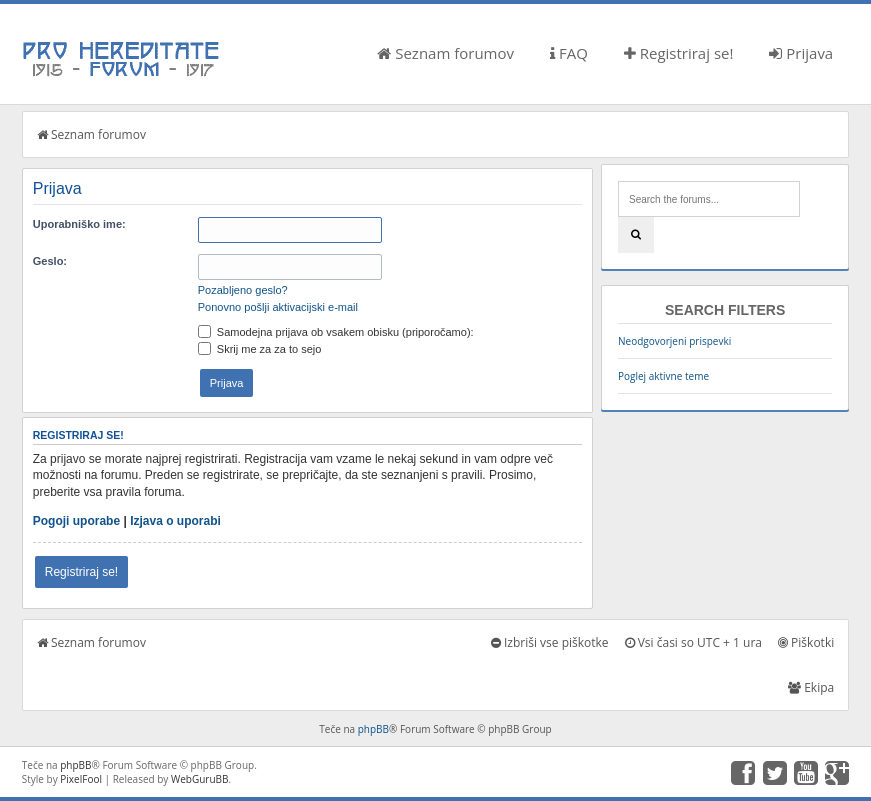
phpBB (373, 729)
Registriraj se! (679, 53)
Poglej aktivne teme (663, 376)
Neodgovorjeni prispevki (674, 341)
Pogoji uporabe (76, 521)
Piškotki (806, 642)
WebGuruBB (200, 779)
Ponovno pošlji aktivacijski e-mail (278, 307)
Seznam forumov (445, 53)
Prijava (801, 53)
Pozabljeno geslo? (243, 290)
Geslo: (50, 261)
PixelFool (81, 779)
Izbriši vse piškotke (550, 642)
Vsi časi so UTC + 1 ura (693, 642)
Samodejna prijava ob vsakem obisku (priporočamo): (336, 332)
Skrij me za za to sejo (260, 349)
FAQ (569, 53)
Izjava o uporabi (175, 521)
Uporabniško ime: (79, 224)
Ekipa (811, 687)
